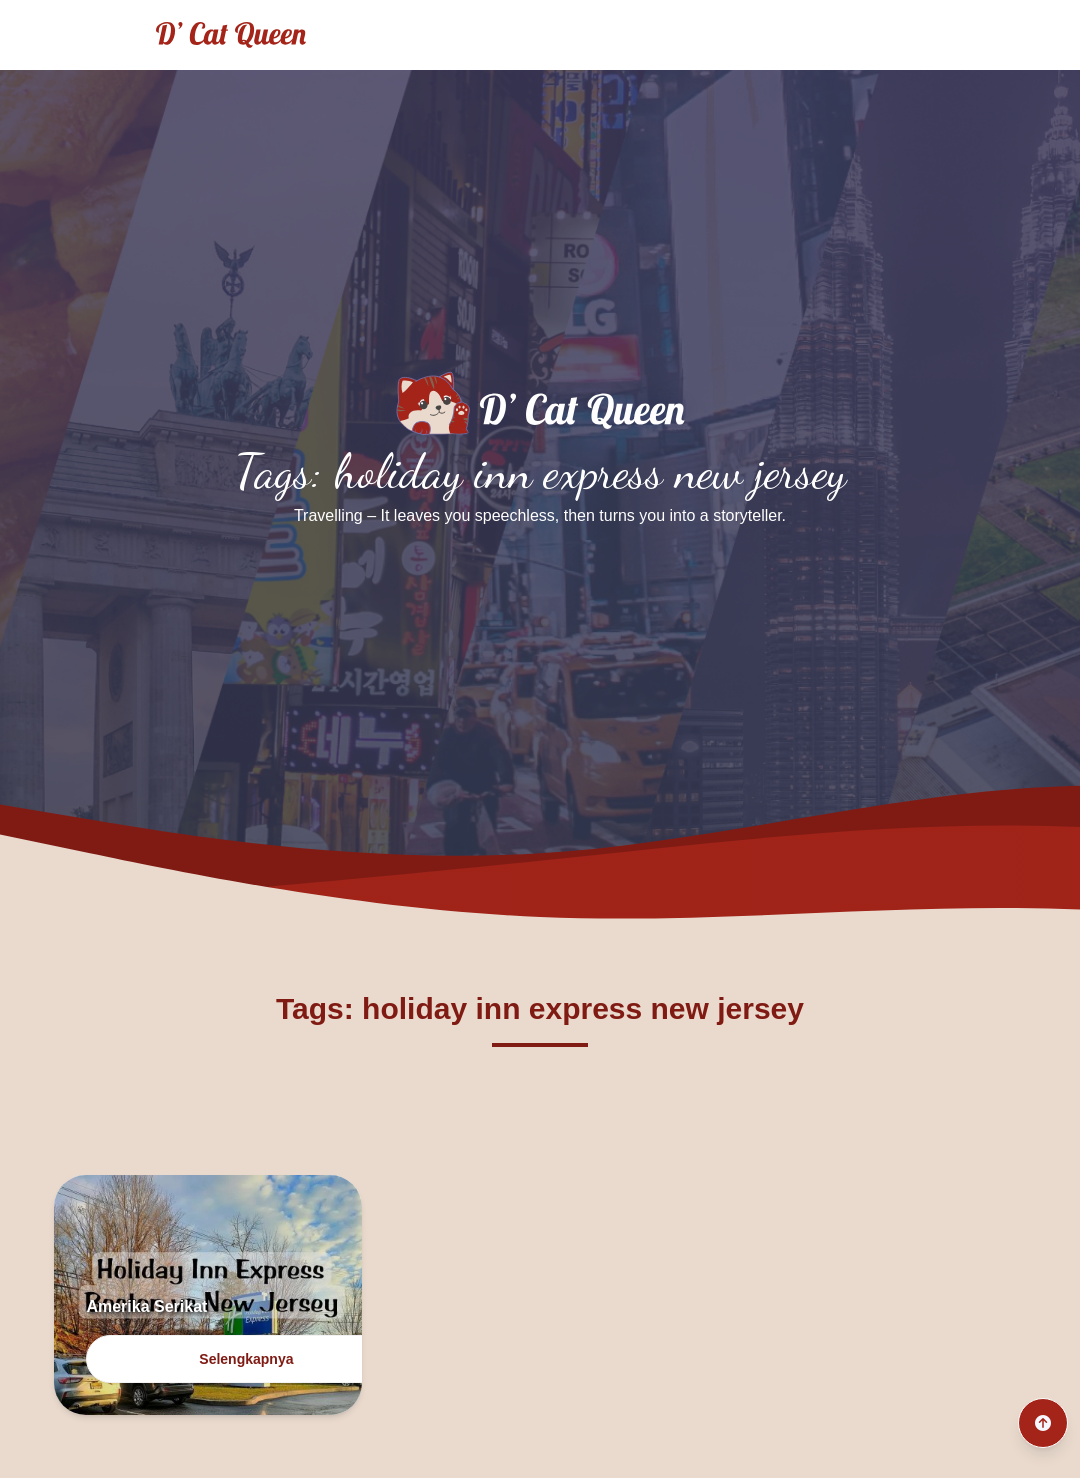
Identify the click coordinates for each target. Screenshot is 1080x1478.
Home (475, 34)
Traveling (575, 34)
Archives (790, 34)
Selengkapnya (246, 1359)
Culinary (684, 34)
